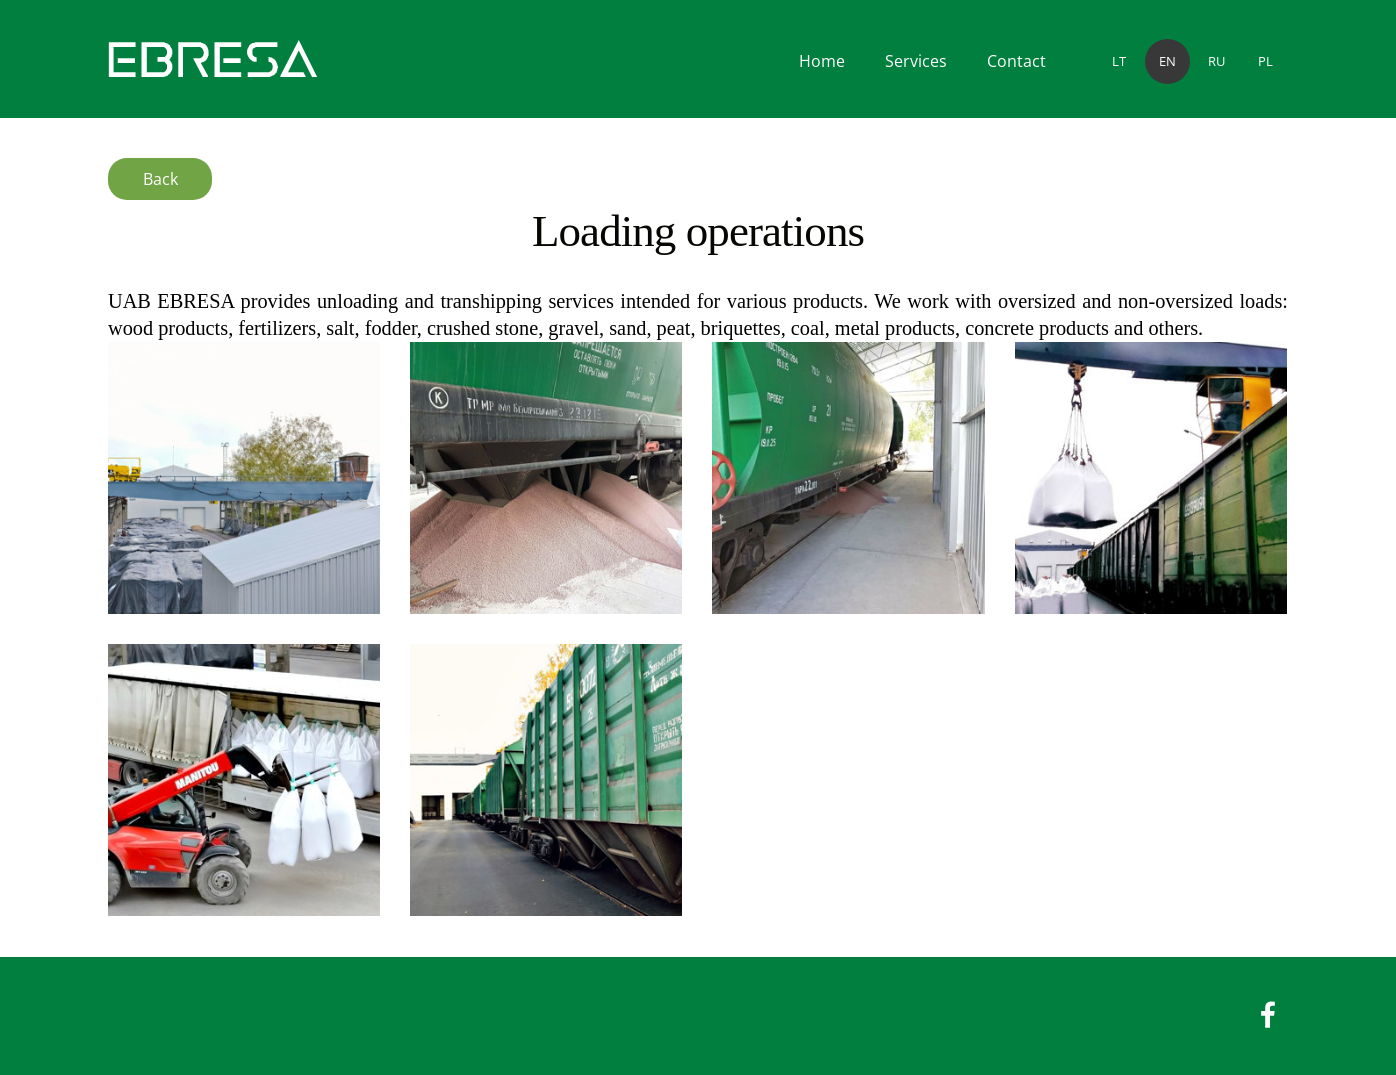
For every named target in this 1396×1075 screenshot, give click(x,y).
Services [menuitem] (916, 61)
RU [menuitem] (1216, 61)
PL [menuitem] (1265, 61)
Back (160, 179)
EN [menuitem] (1167, 61)
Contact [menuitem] (1016, 61)
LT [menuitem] (1119, 61)
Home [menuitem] (822, 61)
